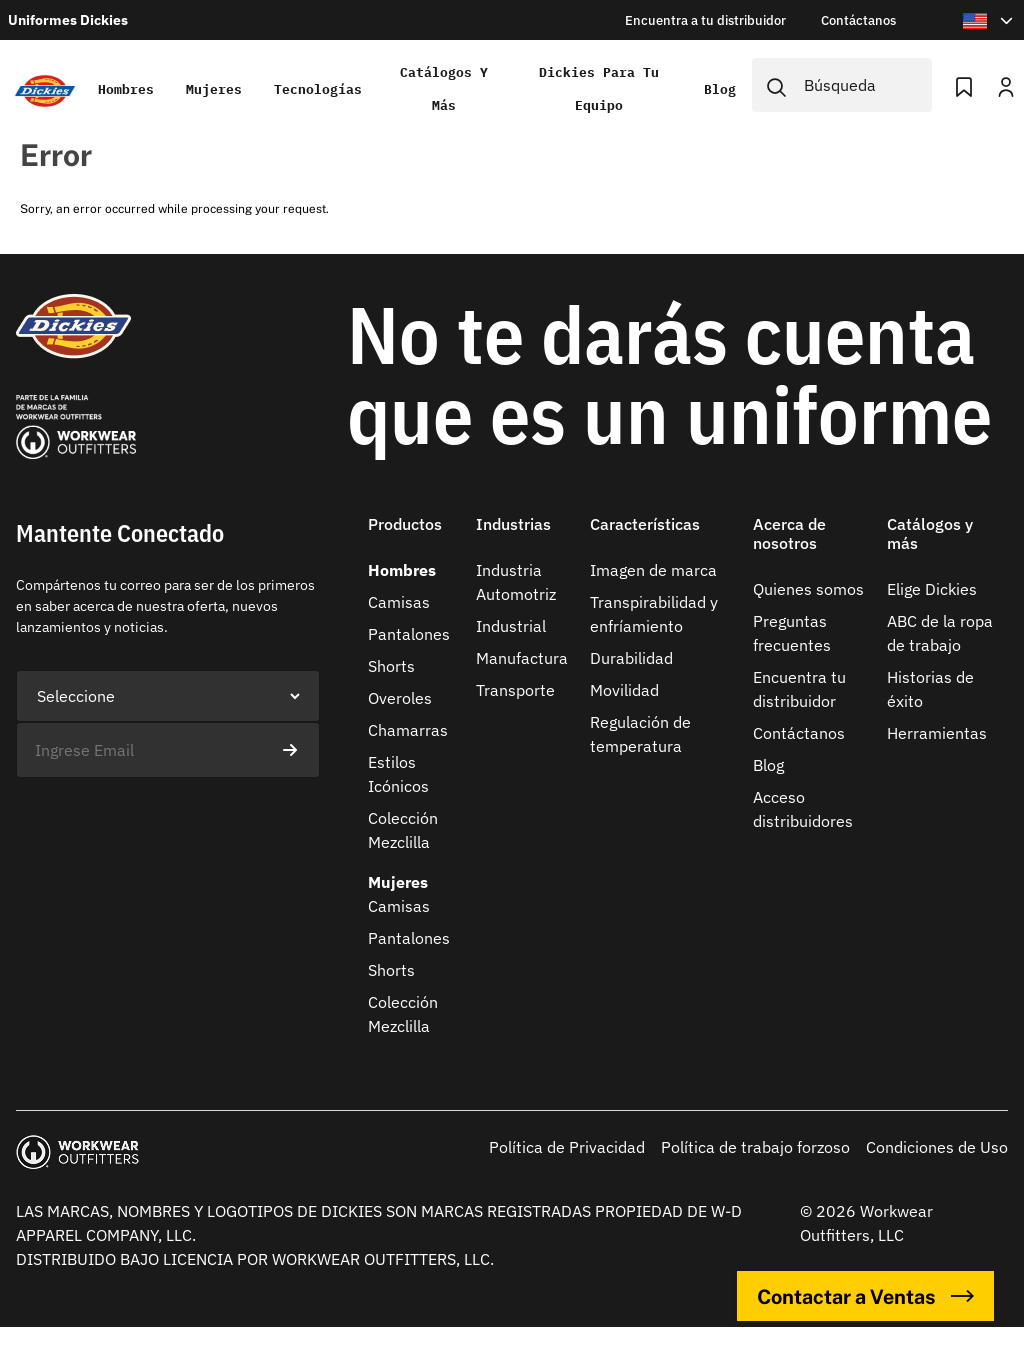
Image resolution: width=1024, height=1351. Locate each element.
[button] (414, 536)
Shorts (391, 666)
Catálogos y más (444, 89)
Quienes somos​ (808, 589)
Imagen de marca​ (653, 570)
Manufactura (522, 658)
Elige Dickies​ (932, 589)
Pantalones (409, 634)
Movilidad (624, 690)
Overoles (400, 698)
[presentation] (168, 817)
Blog (720, 89)
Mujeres (214, 89)
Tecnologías (318, 89)
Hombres (126, 89)
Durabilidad (631, 658)
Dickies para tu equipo (599, 89)
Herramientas (937, 733)
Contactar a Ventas (865, 1296)
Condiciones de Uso (937, 1147)
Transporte (515, 690)
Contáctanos (799, 733)
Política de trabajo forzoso (755, 1147)
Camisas (399, 602)
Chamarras (408, 730)
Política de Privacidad (567, 1147)
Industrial (511, 626)
